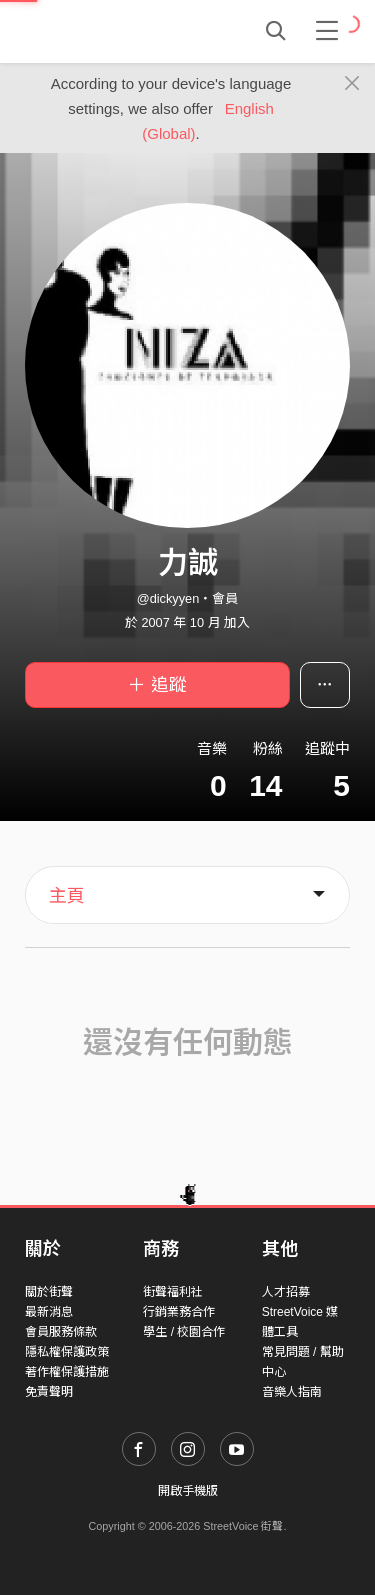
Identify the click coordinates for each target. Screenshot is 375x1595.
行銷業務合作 (179, 1312)
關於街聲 (49, 1292)
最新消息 (49, 1312)
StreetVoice (107, 31)
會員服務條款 (61, 1332)
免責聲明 (49, 1392)
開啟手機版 (188, 1491)
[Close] (352, 84)
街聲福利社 (173, 1292)
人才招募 (286, 1292)
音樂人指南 (292, 1392)
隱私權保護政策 (67, 1352)
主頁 (67, 896)
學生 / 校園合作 (184, 1332)
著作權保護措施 (67, 1372)
